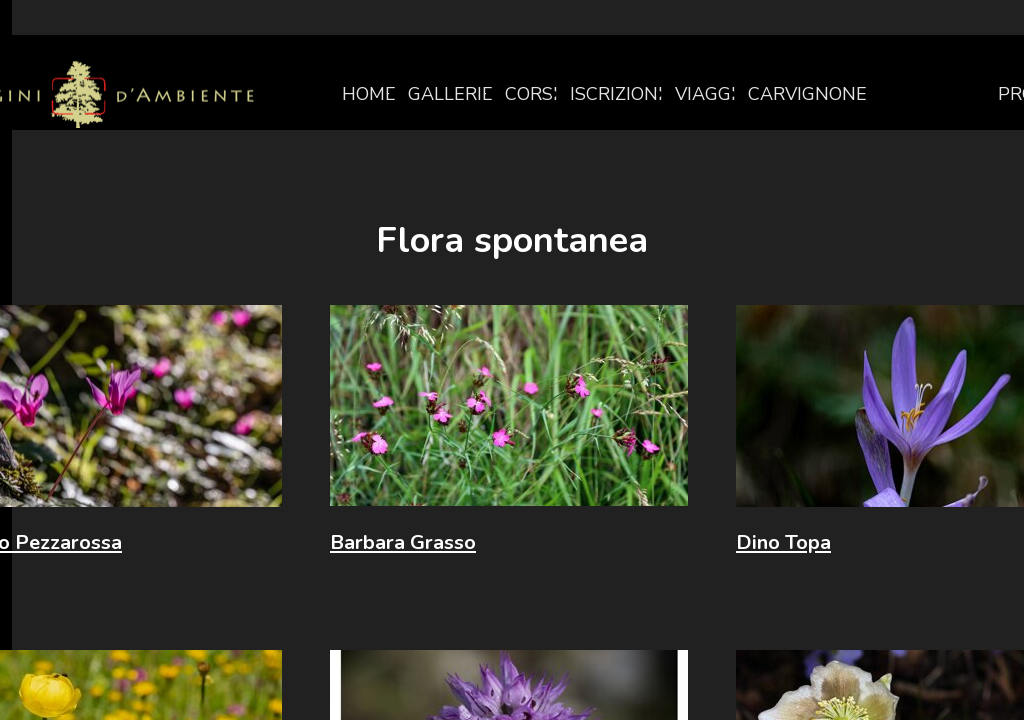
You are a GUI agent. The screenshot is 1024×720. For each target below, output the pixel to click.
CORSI (531, 94)
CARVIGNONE (807, 94)
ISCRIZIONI (616, 94)
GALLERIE (450, 94)
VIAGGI (705, 94)
